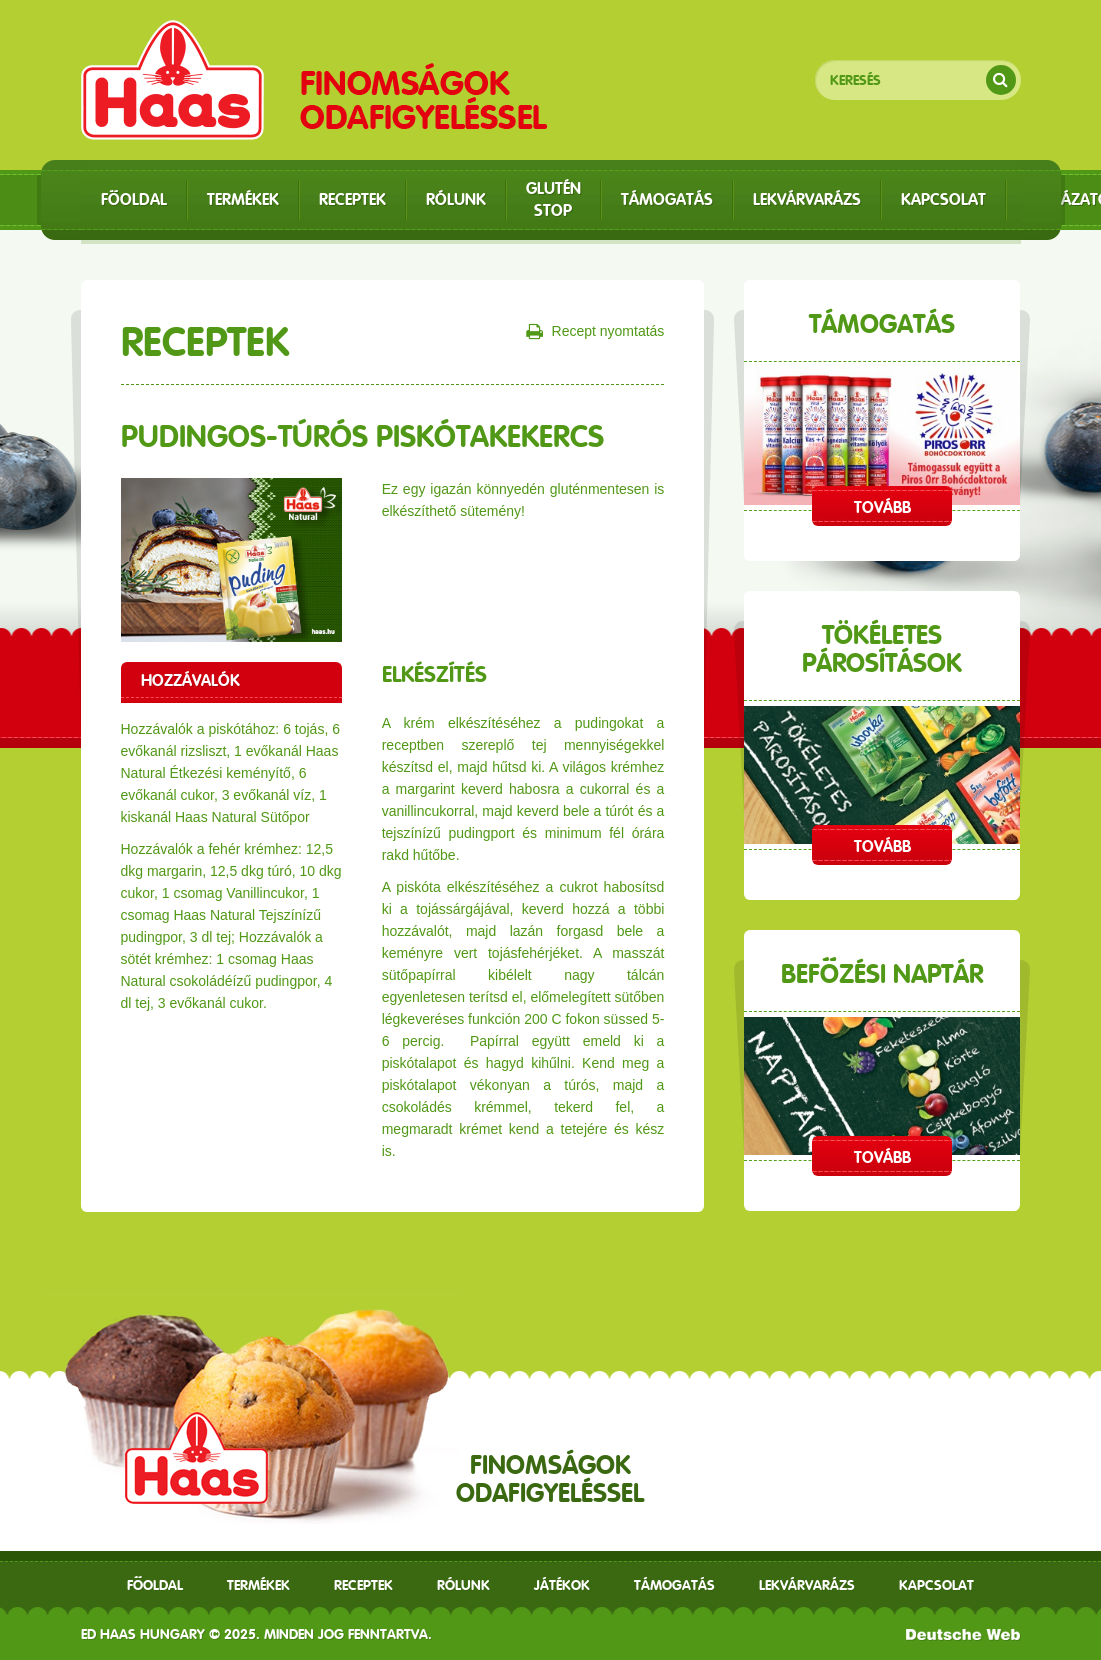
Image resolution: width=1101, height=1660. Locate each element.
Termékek (258, 1585)
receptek (363, 1585)
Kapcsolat (936, 1585)
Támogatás (674, 1585)
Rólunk (463, 1585)
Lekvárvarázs (807, 1585)
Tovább (882, 507)
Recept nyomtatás (595, 332)
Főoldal (155, 1585)
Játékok (562, 1585)
